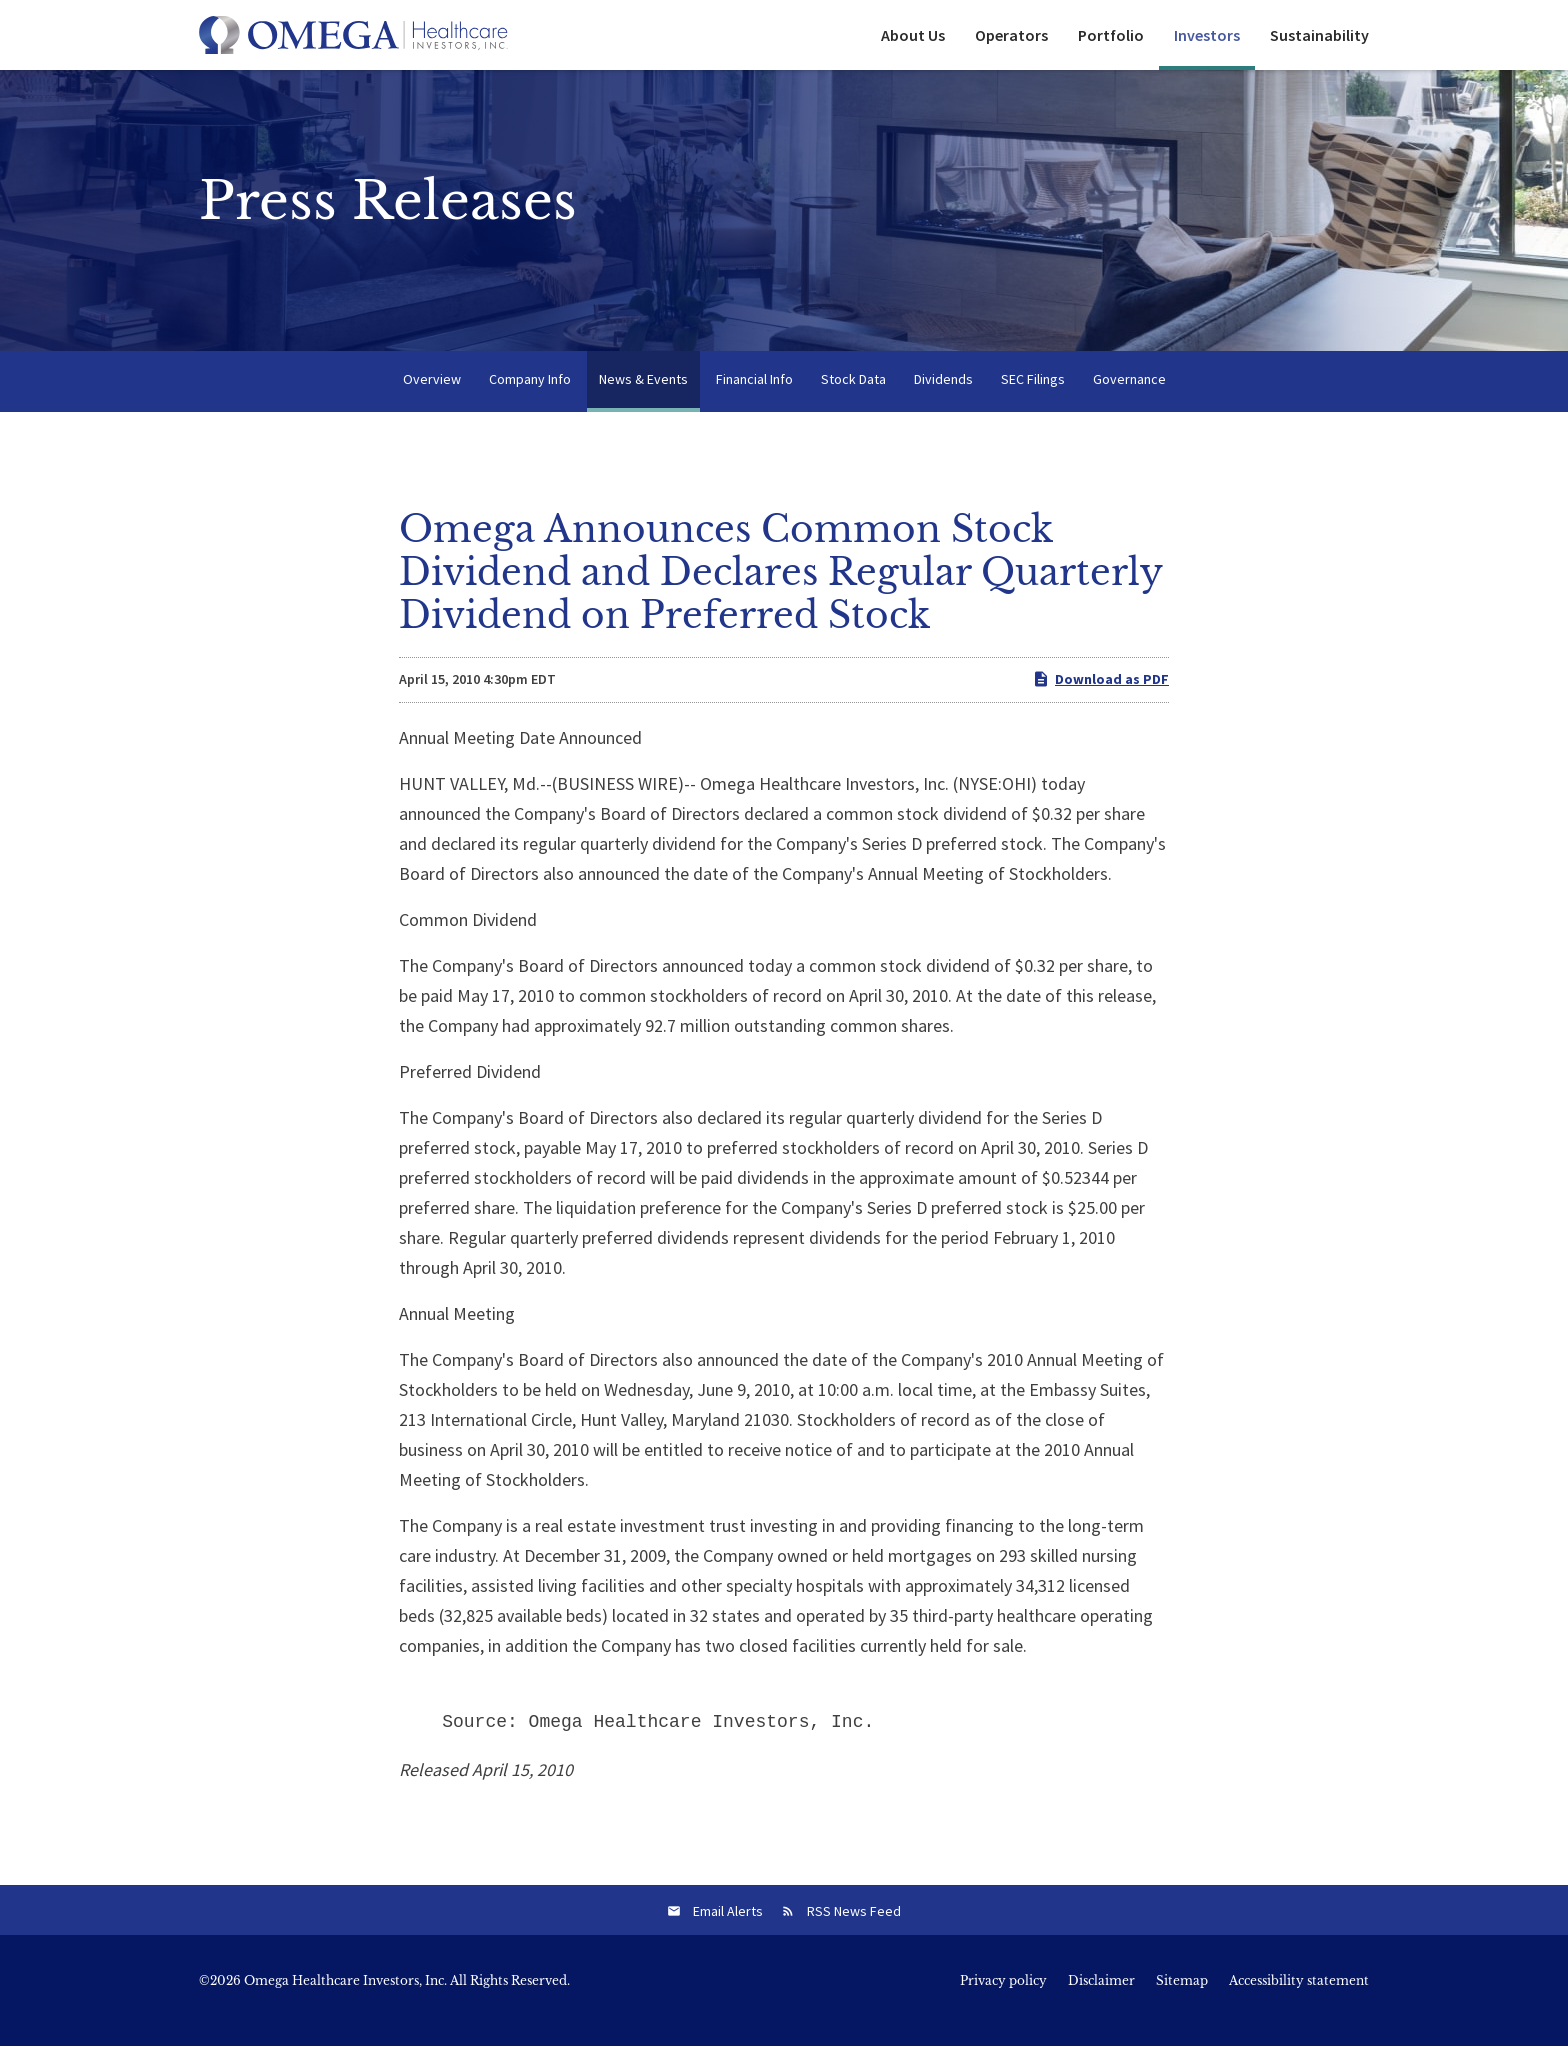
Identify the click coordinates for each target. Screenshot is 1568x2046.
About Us (913, 35)
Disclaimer (1101, 2000)
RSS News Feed (854, 1930)
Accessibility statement (1299, 2000)
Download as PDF (1100, 699)
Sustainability (1319, 35)
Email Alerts (728, 1930)
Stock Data (853, 398)
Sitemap (1182, 2000)
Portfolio (1111, 35)
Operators (1011, 35)
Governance (1129, 398)
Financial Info (754, 398)
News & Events (643, 398)
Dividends (943, 398)
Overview (432, 398)
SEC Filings (1033, 398)
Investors (1207, 35)
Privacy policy (1003, 2000)
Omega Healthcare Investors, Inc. (345, 1999)
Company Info (530, 398)
